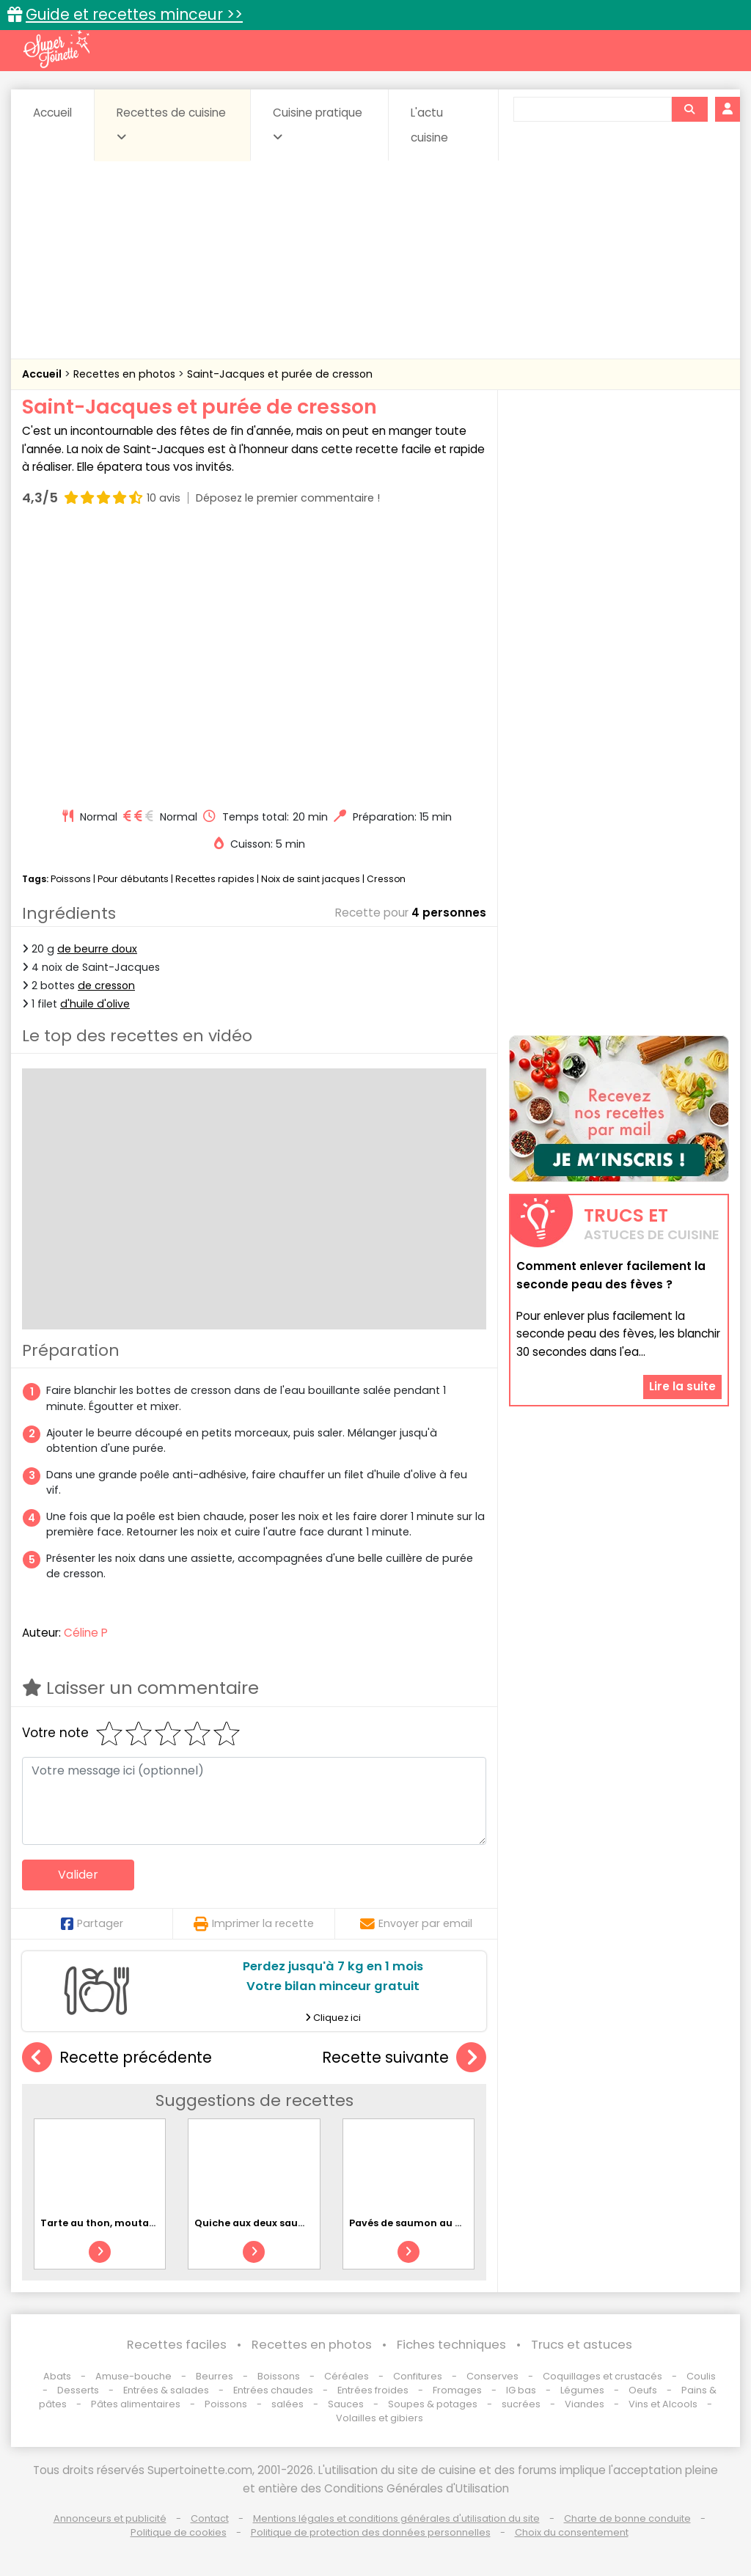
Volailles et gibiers (379, 2418)
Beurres (214, 2376)
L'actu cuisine (429, 125)
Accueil (52, 112)
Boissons (278, 2376)
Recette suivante (404, 2058)
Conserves (492, 2376)
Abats (57, 2376)
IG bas (521, 2390)
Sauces (346, 2404)
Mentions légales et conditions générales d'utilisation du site (396, 2518)
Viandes (584, 2404)
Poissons (71, 879)
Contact (210, 2518)
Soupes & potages (432, 2404)
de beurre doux (97, 949)
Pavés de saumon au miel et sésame (439, 2223)
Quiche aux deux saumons (260, 2223)
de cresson (106, 985)
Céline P (86, 1632)
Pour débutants (133, 879)
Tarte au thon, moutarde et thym (124, 2223)
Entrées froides (373, 2390)
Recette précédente (117, 2058)
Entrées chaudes (273, 2390)
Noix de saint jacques (310, 879)
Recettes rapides (214, 879)
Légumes (582, 2390)
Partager (92, 1923)
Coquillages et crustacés (602, 2376)
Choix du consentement (572, 2532)
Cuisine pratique (317, 124)
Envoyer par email (416, 1923)
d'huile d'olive (95, 1004)
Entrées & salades (166, 2390)
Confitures (417, 2376)
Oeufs (644, 2390)
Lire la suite (682, 1386)
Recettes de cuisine (171, 124)
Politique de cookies (179, 2532)
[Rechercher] (689, 109)
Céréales (346, 2376)
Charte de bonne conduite (627, 2518)
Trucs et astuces (581, 2344)
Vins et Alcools (663, 2404)
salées (287, 2404)
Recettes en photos (125, 374)
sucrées (521, 2404)
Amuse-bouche (133, 2376)
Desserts (78, 2390)
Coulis (701, 2376)
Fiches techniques (451, 2344)
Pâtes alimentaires (135, 2404)
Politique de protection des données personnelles (371, 2532)
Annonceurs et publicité (110, 2518)
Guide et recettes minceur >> (134, 14)
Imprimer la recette (254, 1923)
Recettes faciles (177, 2344)
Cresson (386, 879)
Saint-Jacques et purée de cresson (280, 374)
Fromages (457, 2390)
